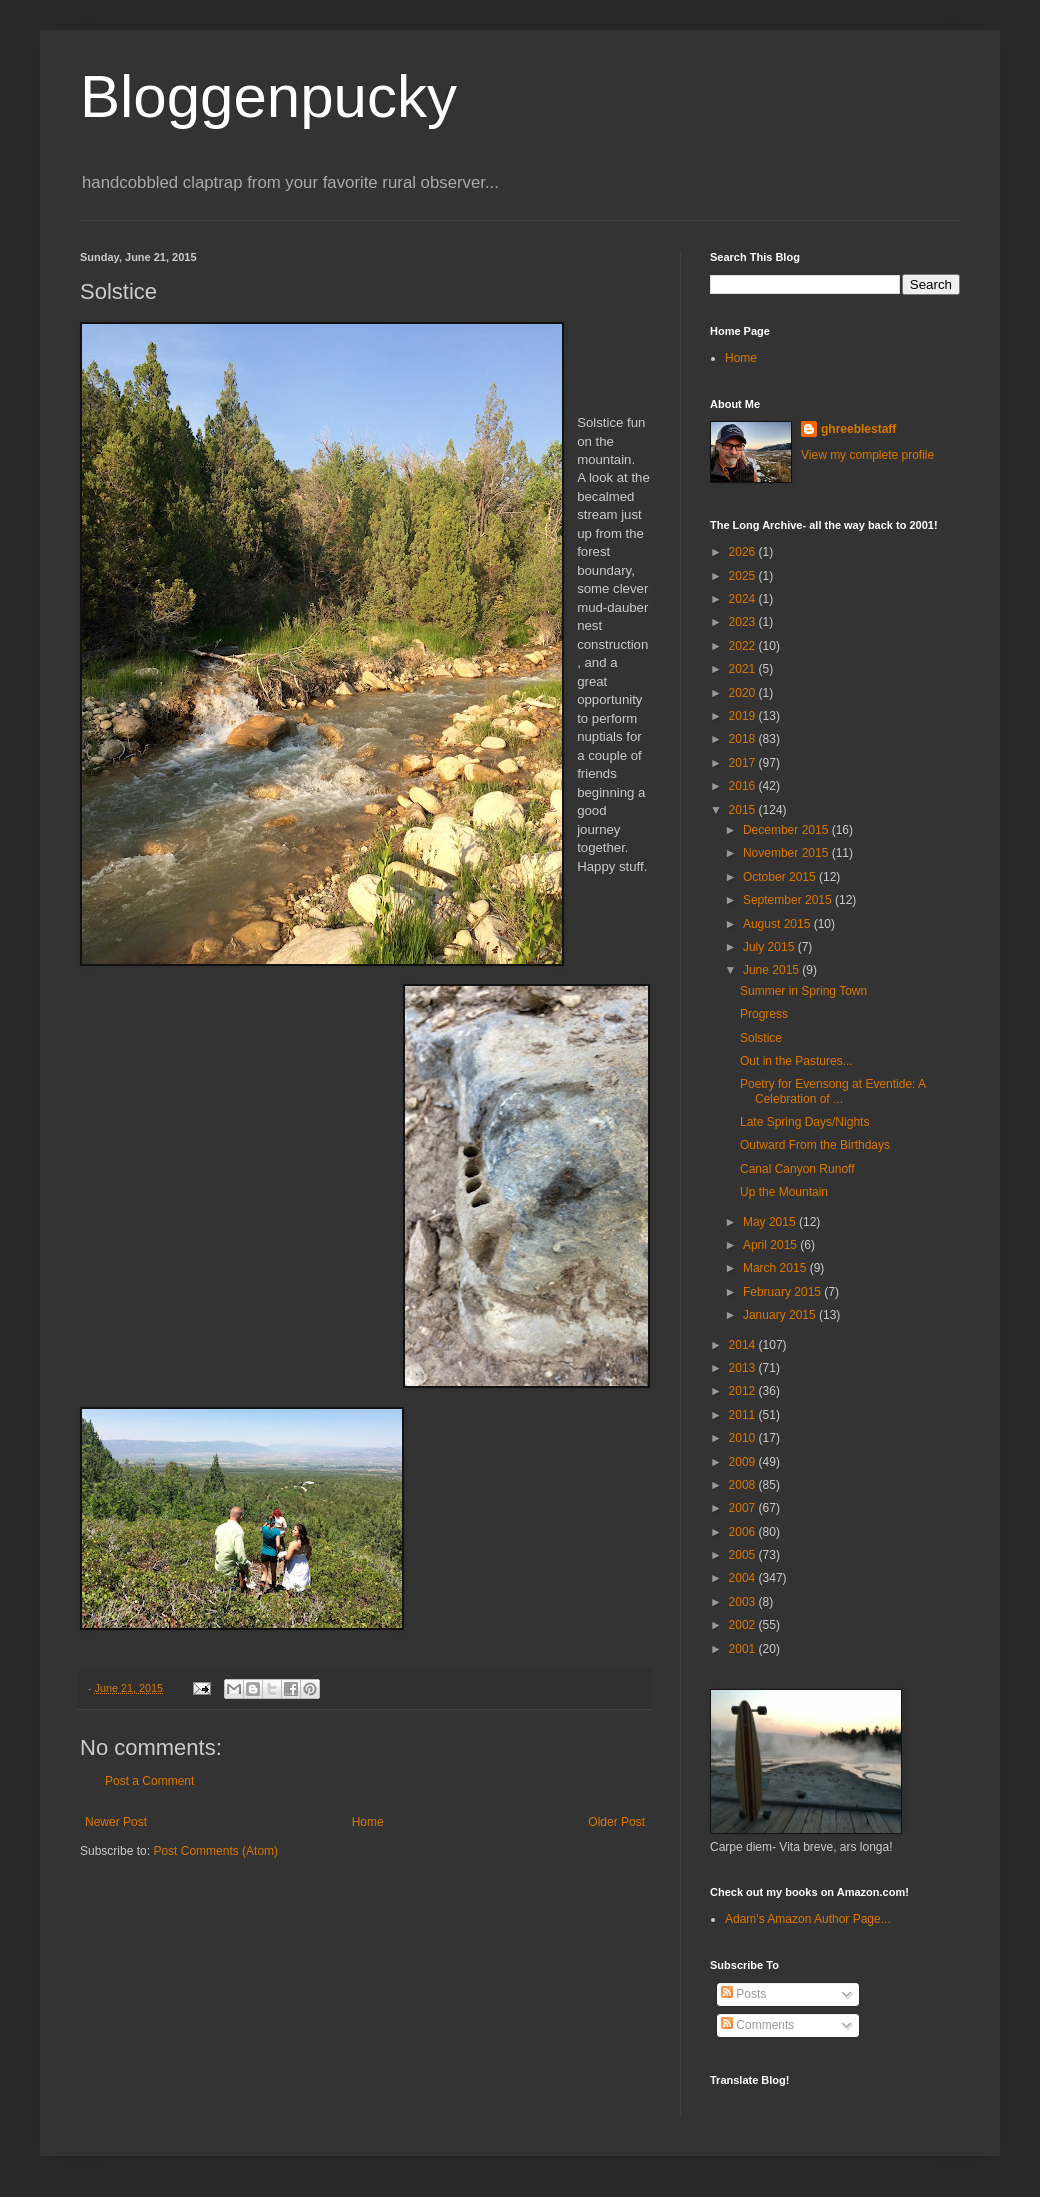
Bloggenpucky (268, 96)
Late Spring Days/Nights (804, 1122)
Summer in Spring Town (803, 991)
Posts (743, 1994)
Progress (764, 1014)
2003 (744, 1602)
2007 (744, 1508)
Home (368, 1822)
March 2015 (776, 1268)
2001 (744, 1649)
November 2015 (787, 853)
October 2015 (781, 877)
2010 (744, 1438)
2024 (744, 599)
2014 (744, 1345)
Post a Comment (149, 1781)
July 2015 (770, 947)
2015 (744, 810)
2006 (744, 1532)
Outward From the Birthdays (815, 1145)
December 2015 (787, 830)
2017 (744, 763)
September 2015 (789, 900)
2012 (744, 1391)
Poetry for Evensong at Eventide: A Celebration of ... (832, 1091)
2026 (744, 552)
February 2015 (783, 1292)
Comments (757, 2025)
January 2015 (781, 1315)
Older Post (616, 1822)
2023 (744, 622)
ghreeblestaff (858, 429)
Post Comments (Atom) (215, 1851)
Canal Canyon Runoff (797, 1169)
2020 (744, 693)
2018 (744, 739)
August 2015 (778, 924)
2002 (744, 1625)
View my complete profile (867, 455)
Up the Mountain (784, 1192)
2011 (744, 1415)
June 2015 (772, 970)
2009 (744, 1462)
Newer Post (116, 1822)
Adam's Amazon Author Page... (808, 1919)
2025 (744, 576)
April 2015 (771, 1245)
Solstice (761, 1038)
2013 (744, 1368)
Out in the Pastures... (796, 1061)
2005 (744, 1555)
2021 (744, 669)
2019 (744, 716)
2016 (744, 786)
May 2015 (771, 1222)
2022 (744, 646)
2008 (744, 1485)
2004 (744, 1578)
